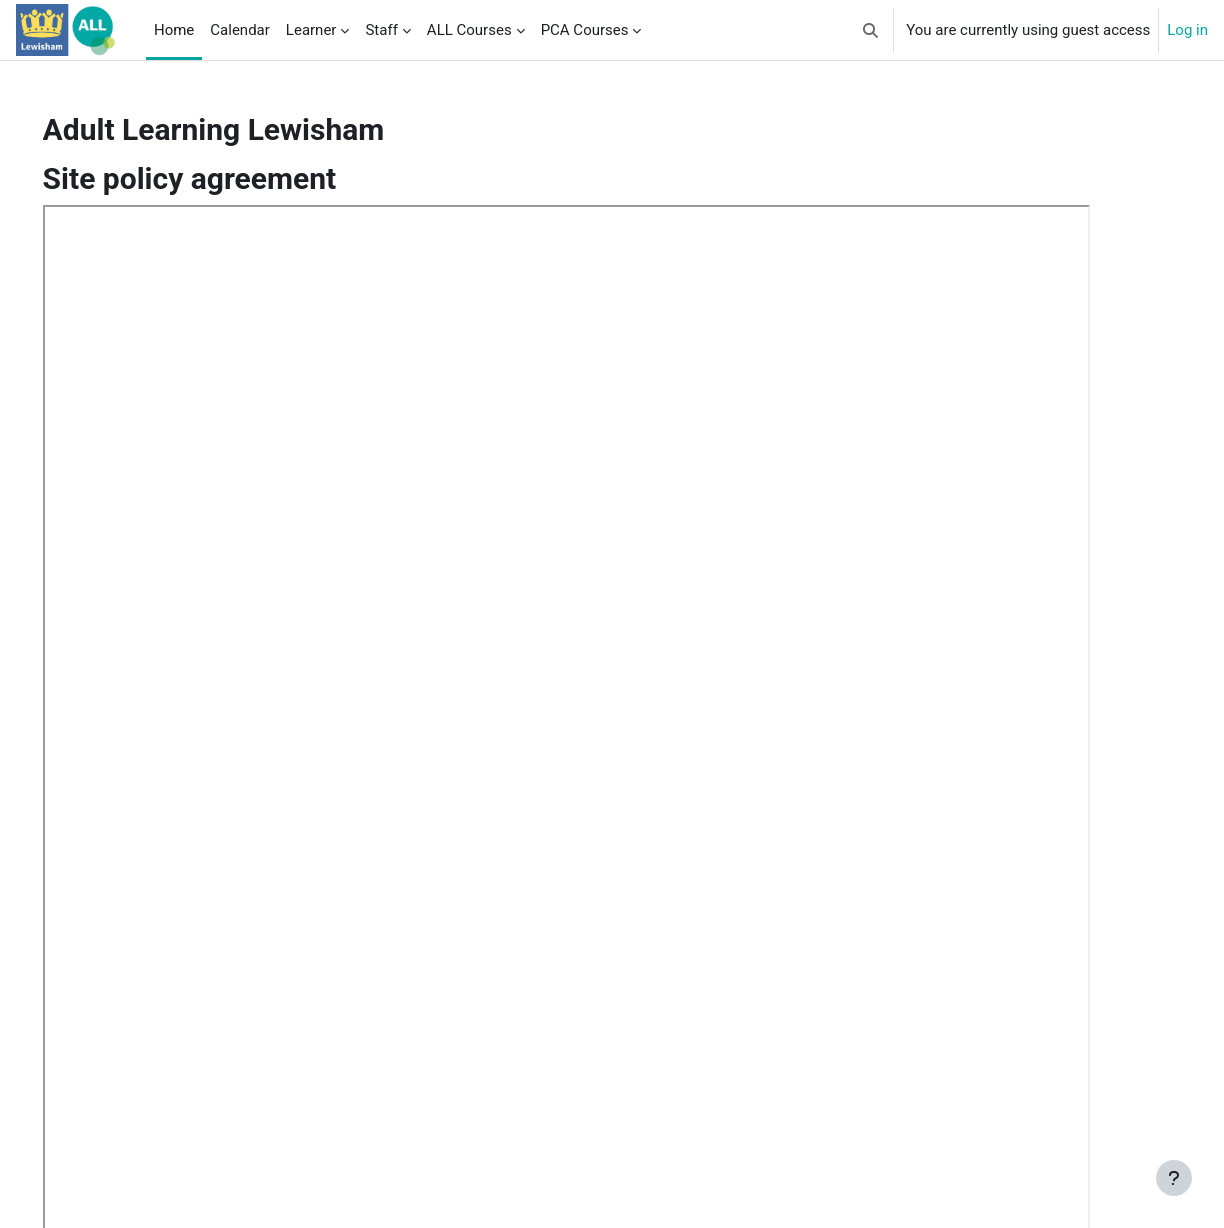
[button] (871, 30)
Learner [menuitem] (311, 30)
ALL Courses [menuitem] (469, 30)
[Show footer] (1174, 1178)
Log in (1187, 30)
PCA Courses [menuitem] (585, 30)
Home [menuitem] (174, 30)
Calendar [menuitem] (240, 30)
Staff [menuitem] (381, 30)
